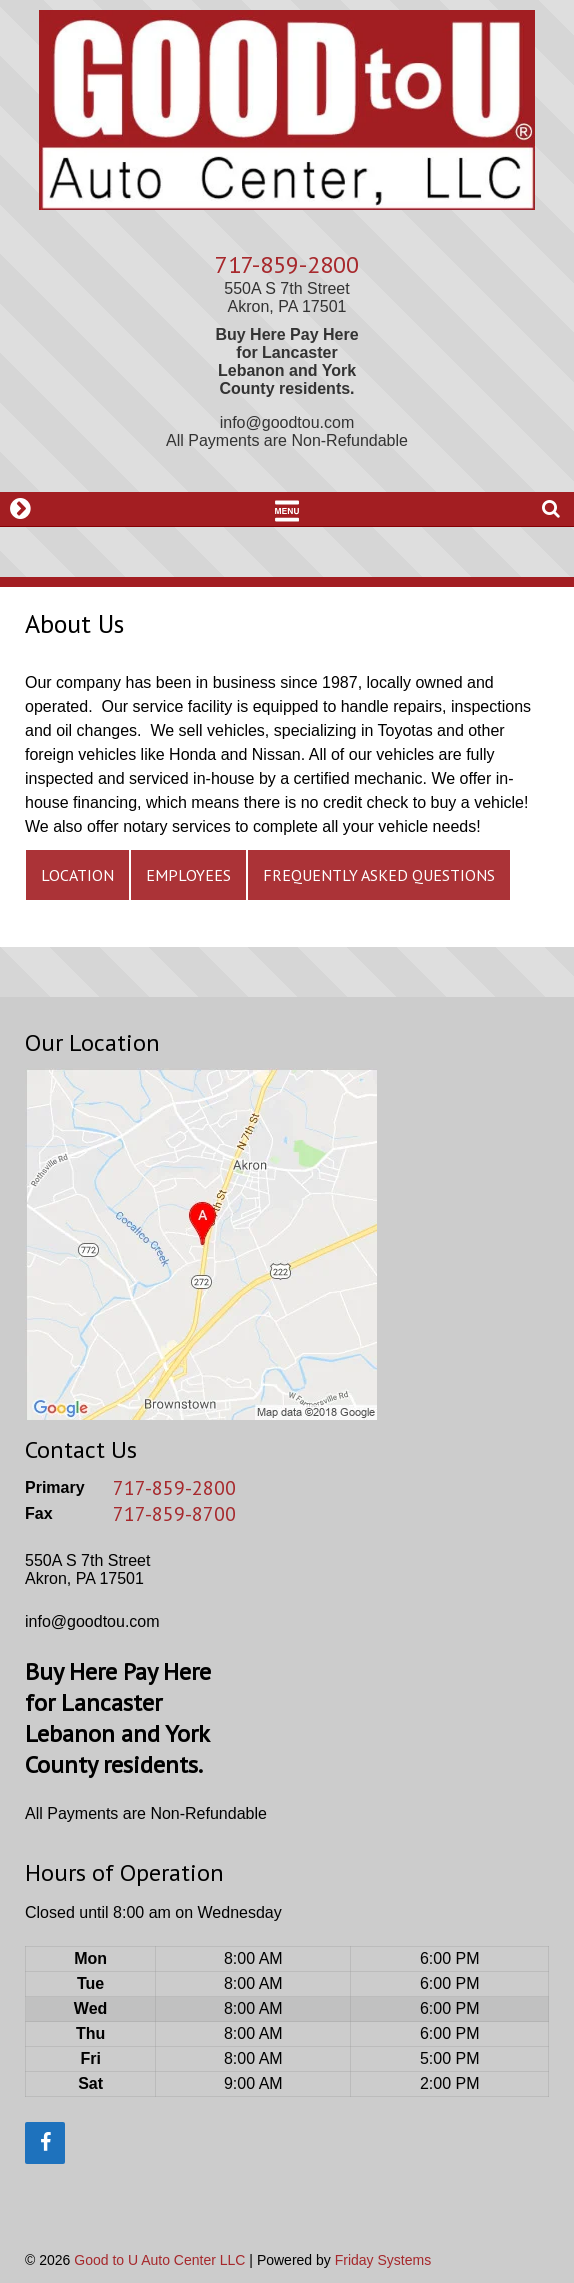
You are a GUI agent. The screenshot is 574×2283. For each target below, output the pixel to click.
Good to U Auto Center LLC (159, 2260)
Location (77, 875)
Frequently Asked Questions (379, 875)
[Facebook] (45, 2143)
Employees (188, 875)
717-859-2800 (287, 264)
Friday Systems (383, 2260)
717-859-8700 (174, 1514)
